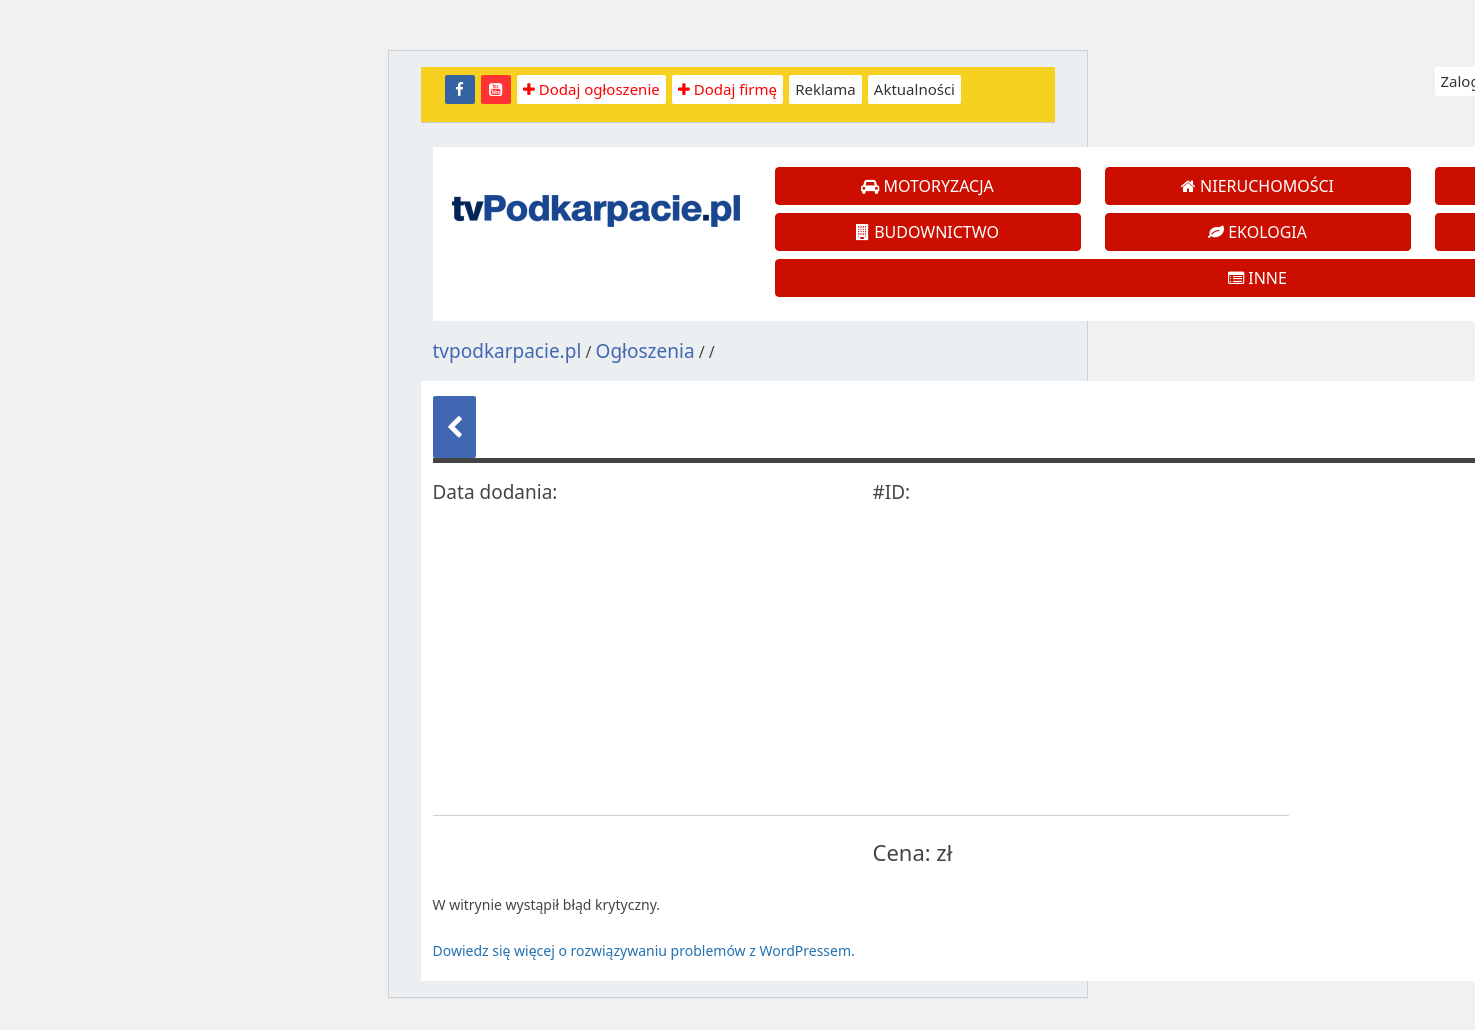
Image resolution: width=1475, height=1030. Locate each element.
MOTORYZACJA (927, 186)
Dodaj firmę (727, 89)
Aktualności (914, 89)
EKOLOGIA (1257, 232)
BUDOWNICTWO (927, 232)
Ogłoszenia (645, 351)
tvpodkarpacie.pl (507, 351)
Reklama (825, 89)
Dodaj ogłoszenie (591, 89)
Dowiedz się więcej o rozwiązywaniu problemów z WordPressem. (644, 950)
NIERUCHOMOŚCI (1257, 186)
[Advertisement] (801, 659)
